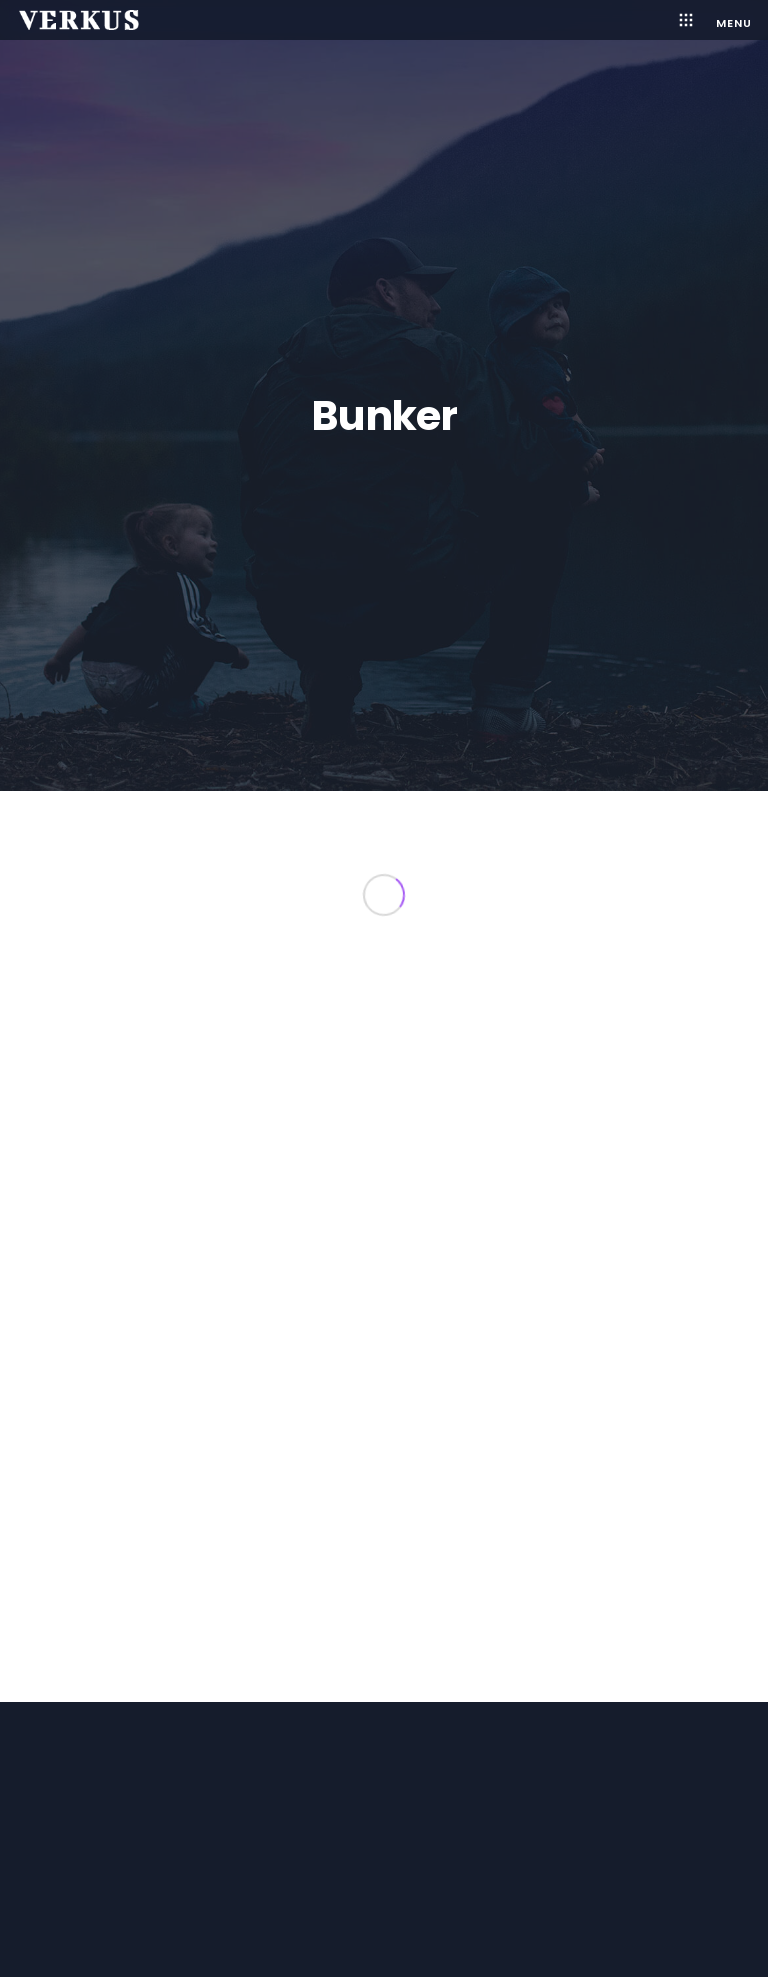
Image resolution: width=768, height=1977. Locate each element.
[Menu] (724, 20)
